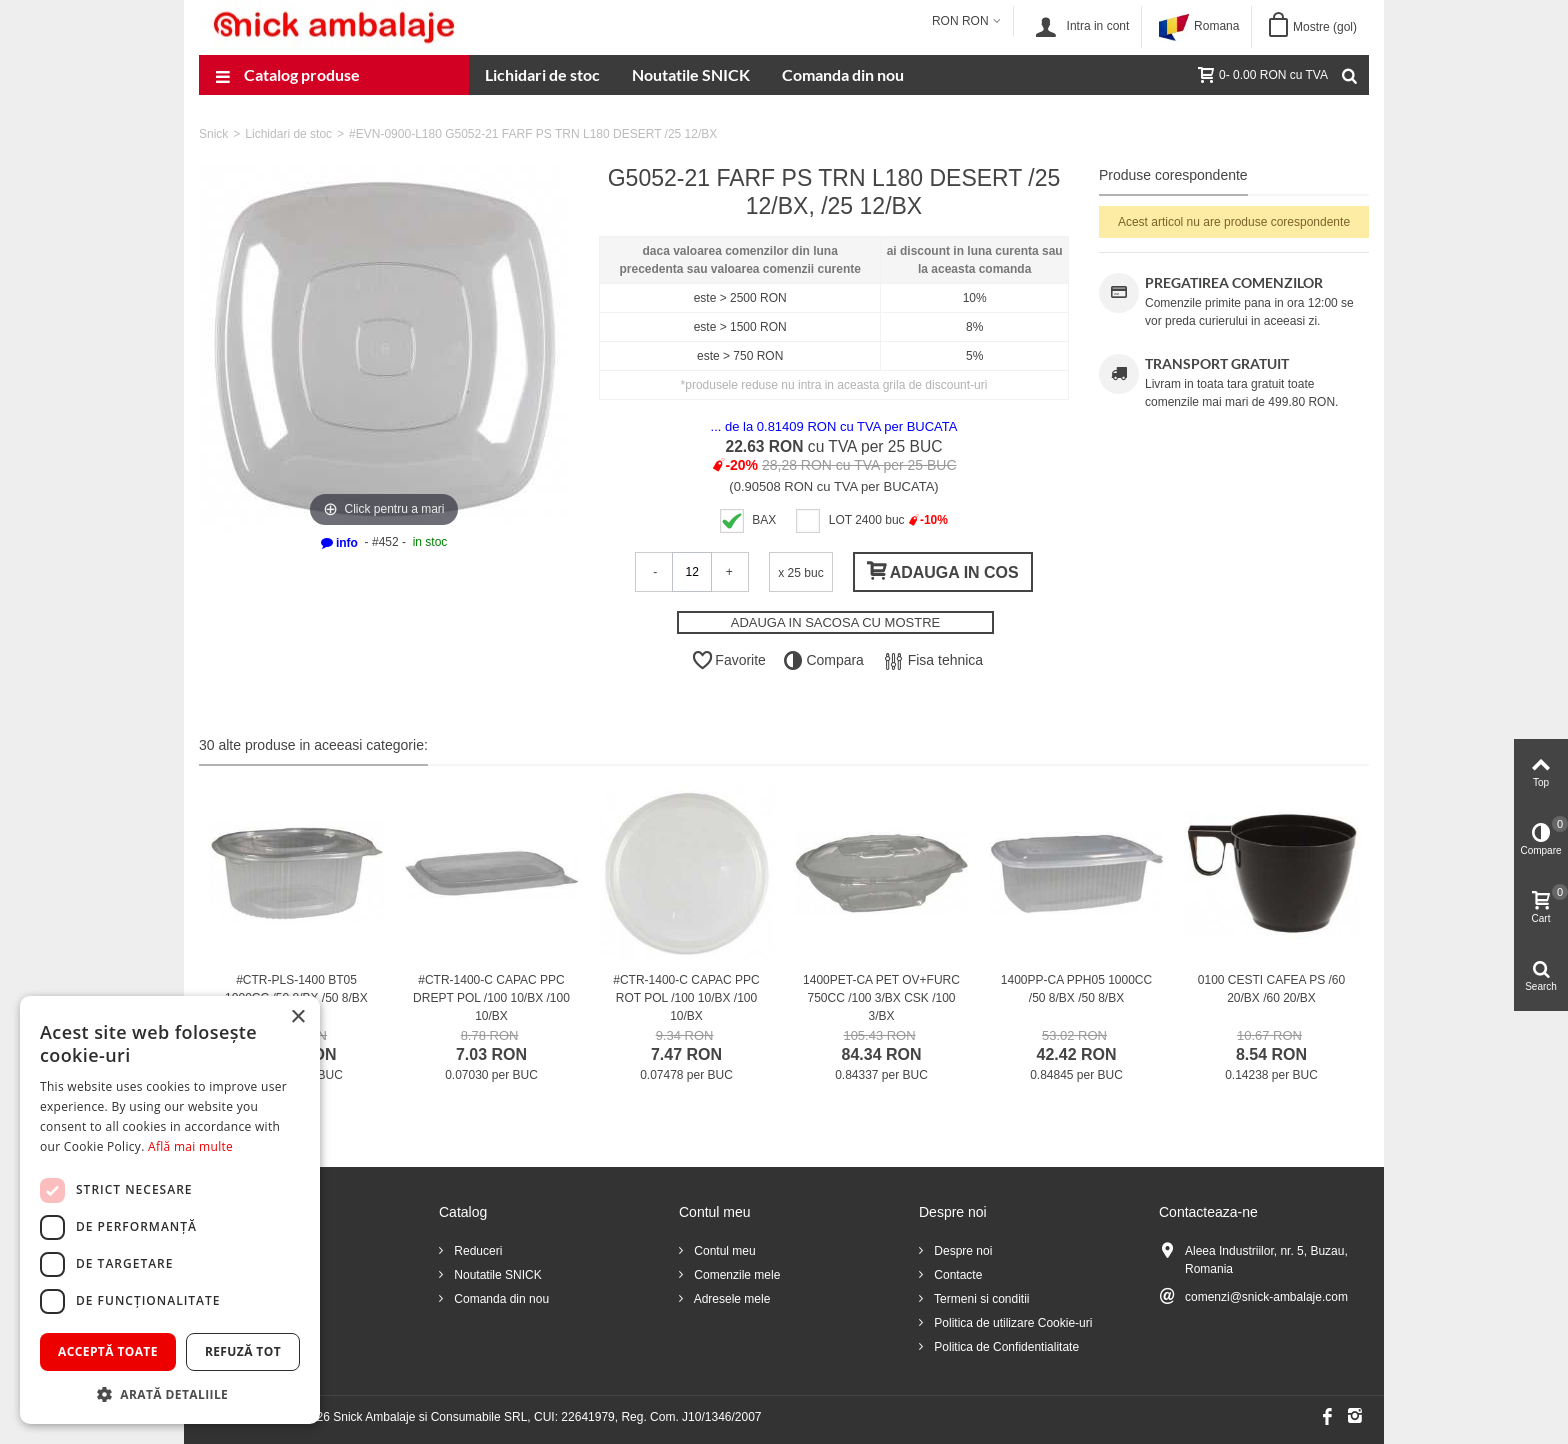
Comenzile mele (735, 1275)
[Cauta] (1349, 75)
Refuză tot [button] (243, 1351)
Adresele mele (730, 1299)
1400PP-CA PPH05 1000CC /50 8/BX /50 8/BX (1076, 989)
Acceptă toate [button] (108, 1351)
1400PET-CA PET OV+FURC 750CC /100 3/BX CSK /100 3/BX (881, 998)
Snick (213, 134)
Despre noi (961, 1251)
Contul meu (723, 1251)
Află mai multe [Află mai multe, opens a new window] (190, 1146)
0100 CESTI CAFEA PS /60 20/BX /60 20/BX (1271, 989)
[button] (170, 1394)
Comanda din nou (843, 74)
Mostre (1325, 27)
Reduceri (476, 1251)
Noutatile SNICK (691, 74)
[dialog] (170, 1210)
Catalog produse (287, 77)
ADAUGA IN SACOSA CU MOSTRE (836, 622)
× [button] (297, 1017)
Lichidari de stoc (542, 74)
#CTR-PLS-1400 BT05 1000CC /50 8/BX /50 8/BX (296, 989)
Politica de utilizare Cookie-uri (1011, 1323)
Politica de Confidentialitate (1005, 1347)
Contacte (956, 1275)
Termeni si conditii (980, 1299)
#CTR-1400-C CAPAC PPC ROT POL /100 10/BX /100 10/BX (686, 998)
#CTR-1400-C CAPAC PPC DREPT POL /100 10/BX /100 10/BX (491, 998)
